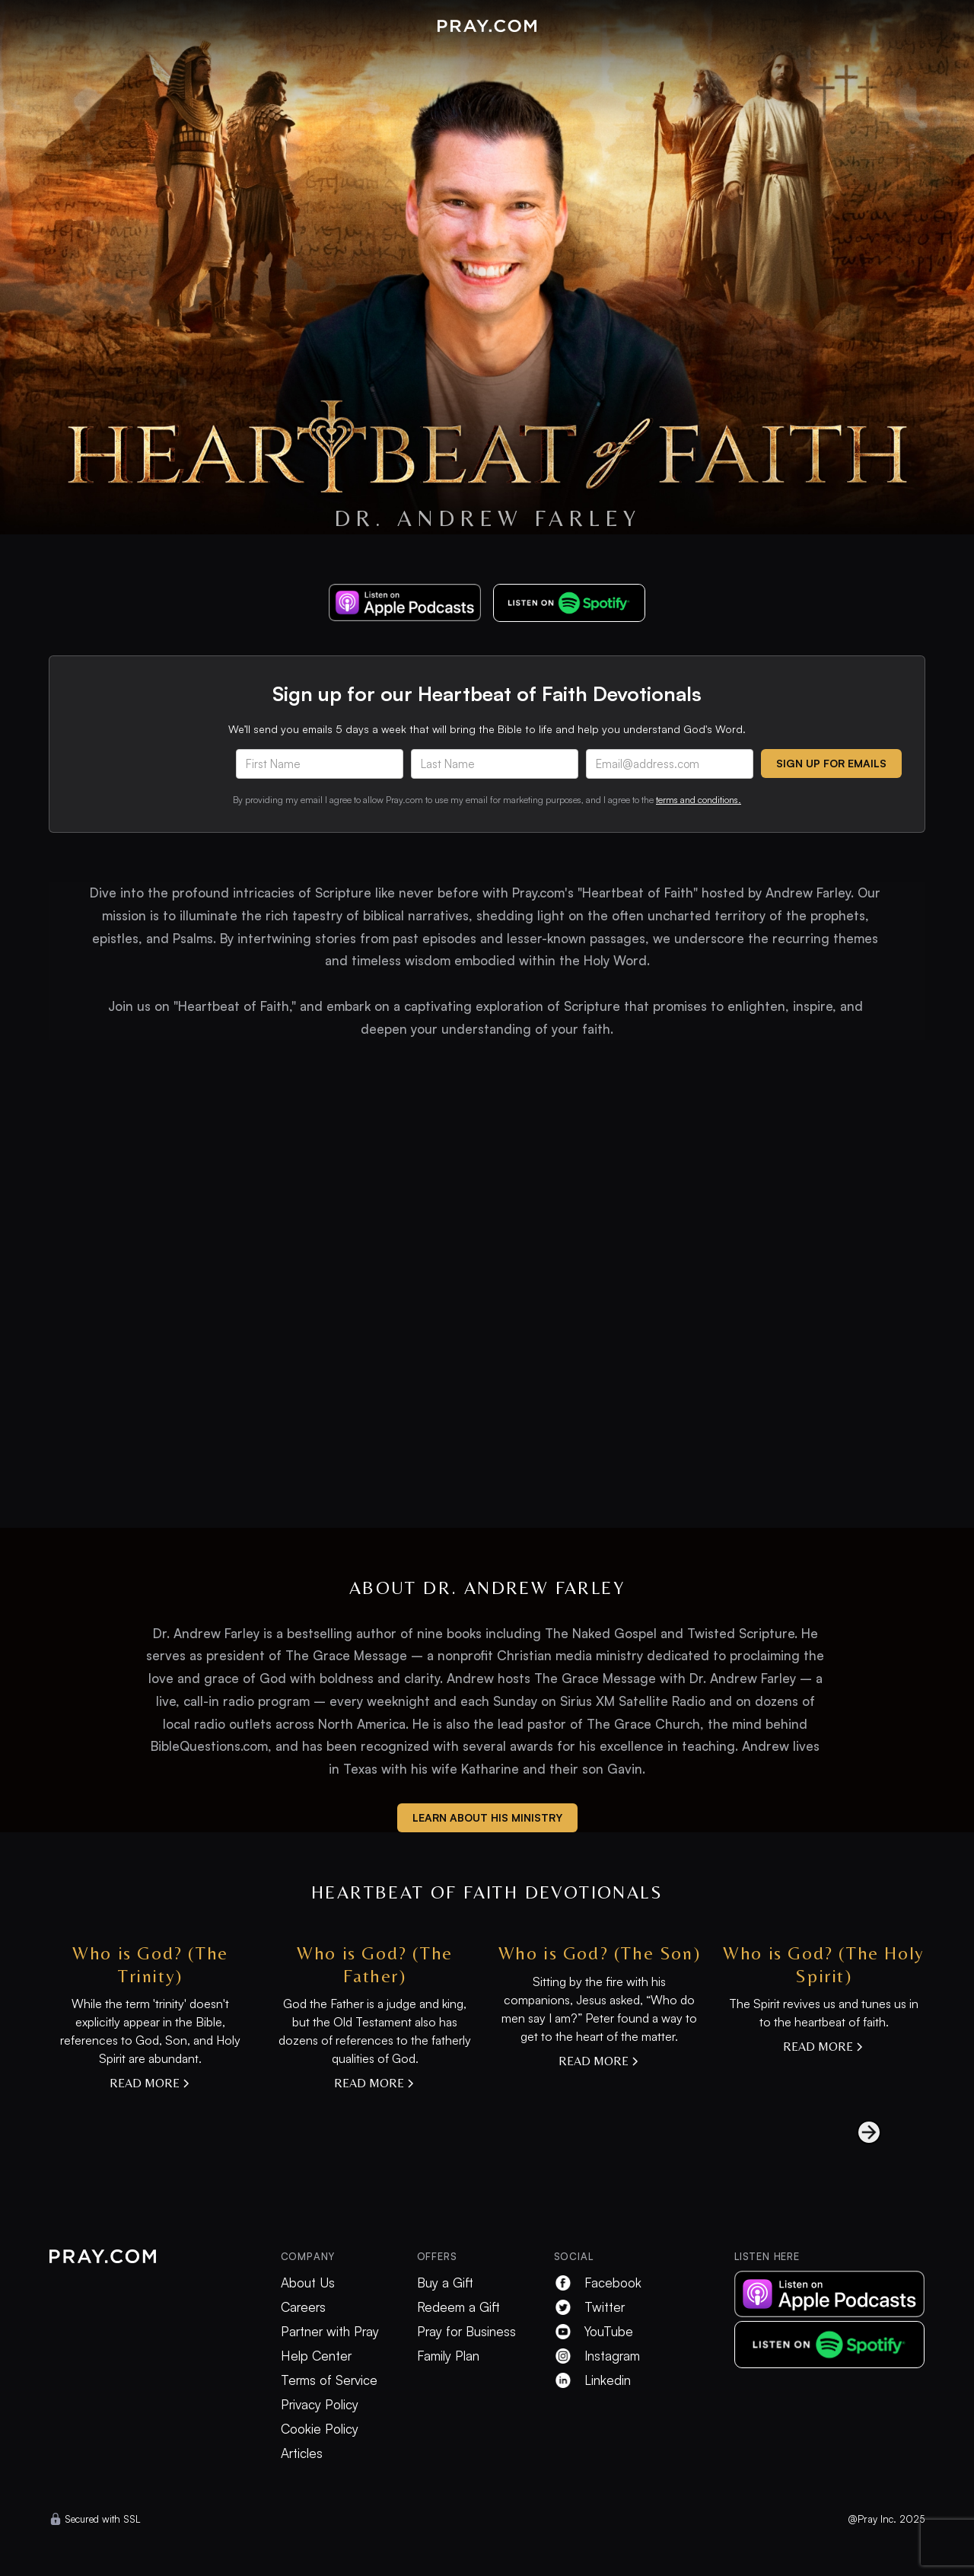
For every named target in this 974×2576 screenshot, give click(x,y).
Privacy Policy (319, 2404)
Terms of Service (329, 2380)
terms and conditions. (698, 799)
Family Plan (448, 2356)
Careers (303, 2307)
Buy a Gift (445, 2283)
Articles (302, 2453)
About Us (308, 2283)
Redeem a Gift (458, 2307)
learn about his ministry (487, 1817)
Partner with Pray (330, 2331)
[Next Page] (853, 2132)
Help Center (316, 2356)
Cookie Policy (319, 2429)
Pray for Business (466, 2331)
